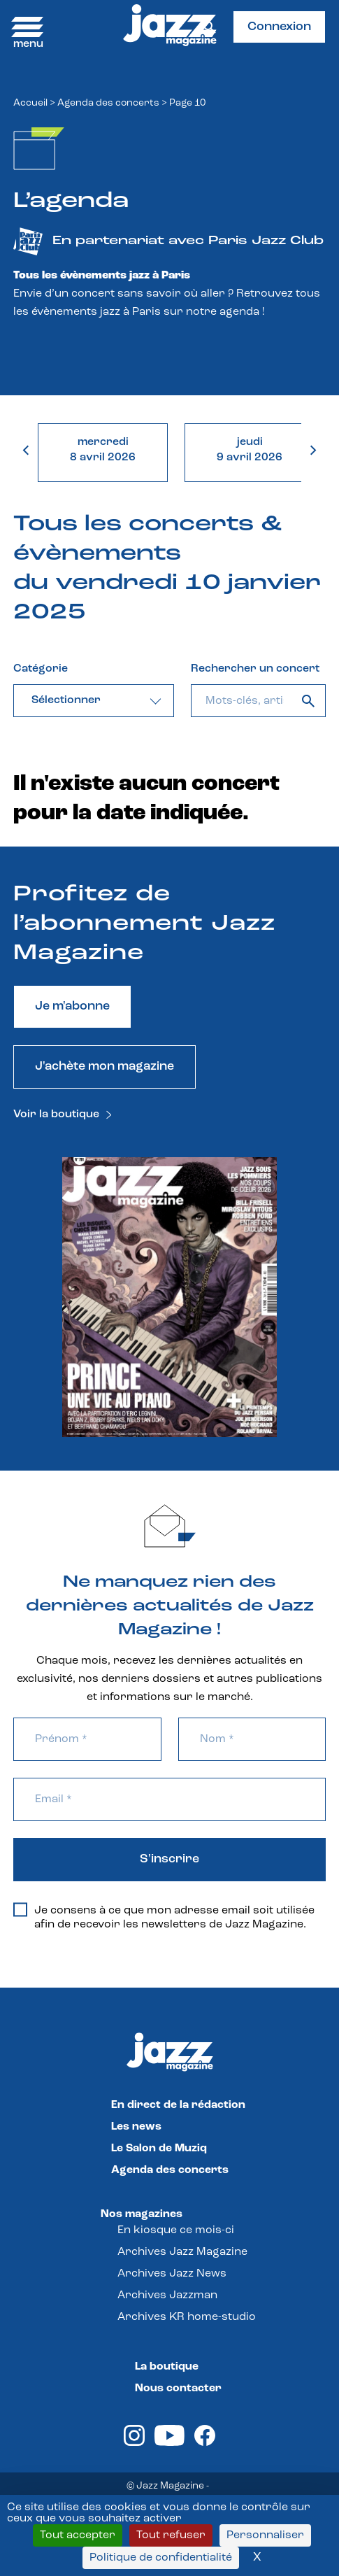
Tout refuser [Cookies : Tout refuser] (170, 2535)
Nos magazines (141, 2214)
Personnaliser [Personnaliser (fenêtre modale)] (265, 2535)
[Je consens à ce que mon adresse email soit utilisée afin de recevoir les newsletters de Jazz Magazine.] (20, 1910)
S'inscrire (169, 1859)
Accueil (30, 103)
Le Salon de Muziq (159, 2148)
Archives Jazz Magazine (182, 2252)
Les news (136, 2126)
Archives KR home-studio (186, 2317)
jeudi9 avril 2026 (249, 450)
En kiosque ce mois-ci (175, 2230)
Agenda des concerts (108, 103)
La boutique (167, 2366)
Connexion (279, 27)
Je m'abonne (72, 1006)
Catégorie (40, 668)
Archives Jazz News (171, 2273)
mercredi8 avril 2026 (103, 450)
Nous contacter (178, 2388)
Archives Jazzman (167, 2295)
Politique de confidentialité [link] (160, 2557)
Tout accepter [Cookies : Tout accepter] (77, 2535)
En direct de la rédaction (178, 2105)
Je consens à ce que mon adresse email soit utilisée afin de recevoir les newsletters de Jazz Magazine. (164, 1917)
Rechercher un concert (255, 668)
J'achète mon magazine (104, 1066)
